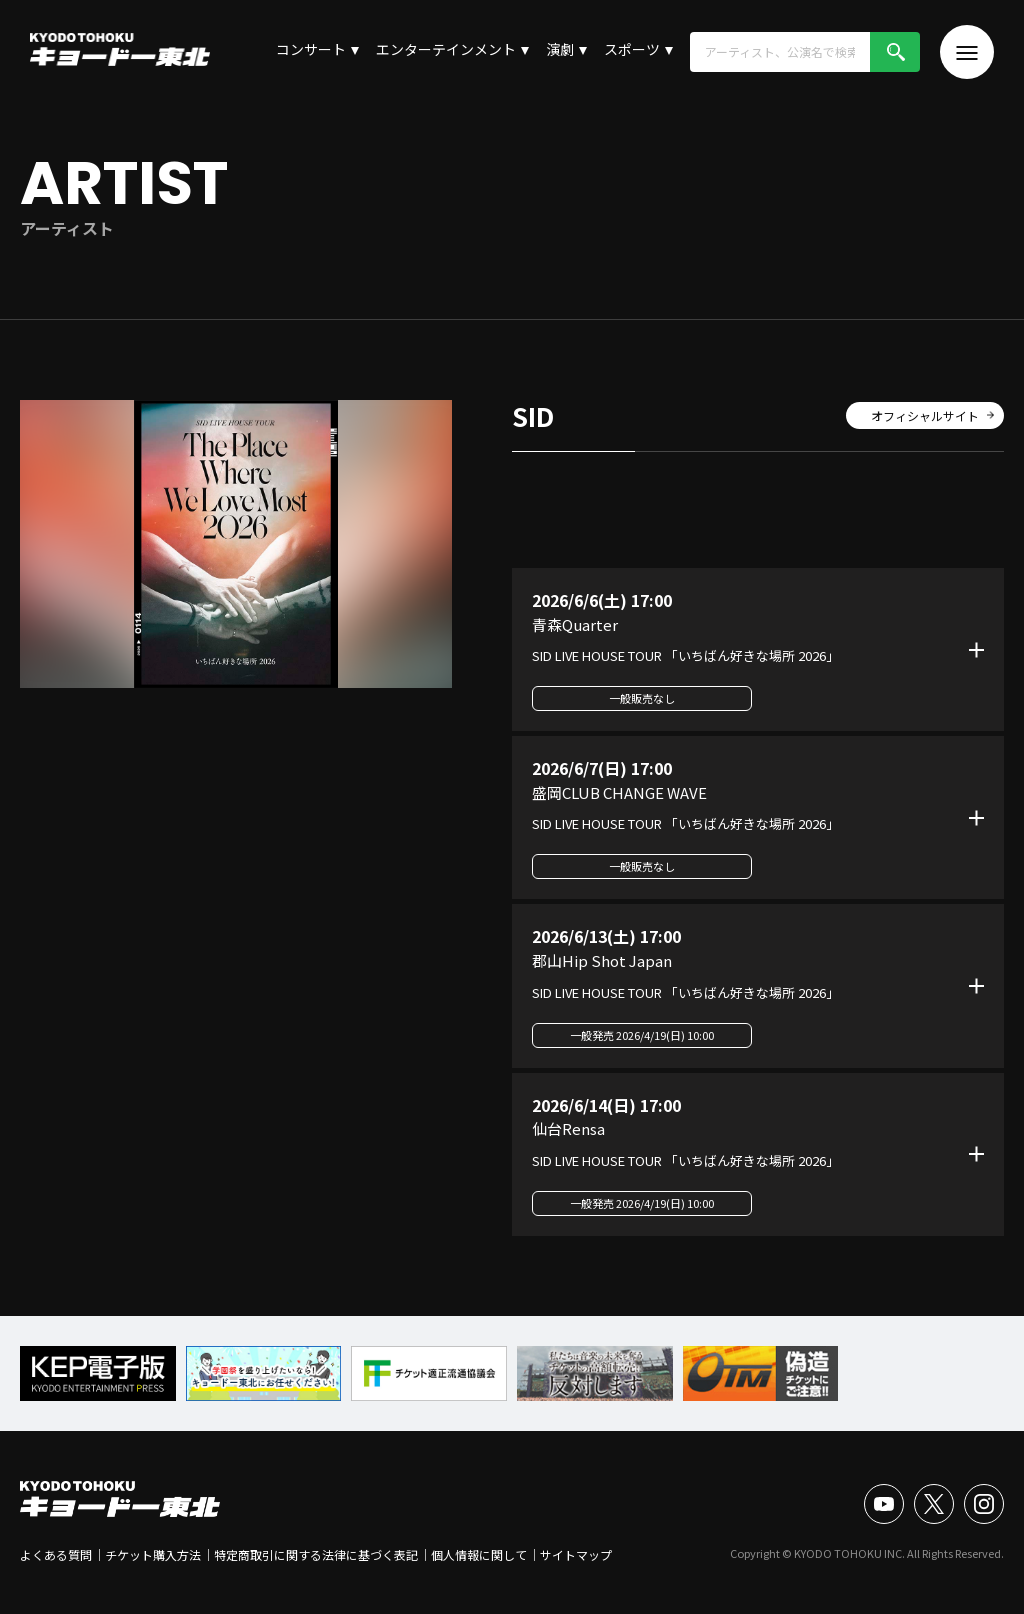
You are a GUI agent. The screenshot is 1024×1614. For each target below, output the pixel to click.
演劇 (560, 49)
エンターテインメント (446, 49)
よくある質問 (56, 1554)
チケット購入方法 (153, 1554)
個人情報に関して (479, 1554)
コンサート (311, 49)
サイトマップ (576, 1554)
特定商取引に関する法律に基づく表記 (316, 1554)
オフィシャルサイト (925, 415)
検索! (895, 52)
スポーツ (632, 49)
